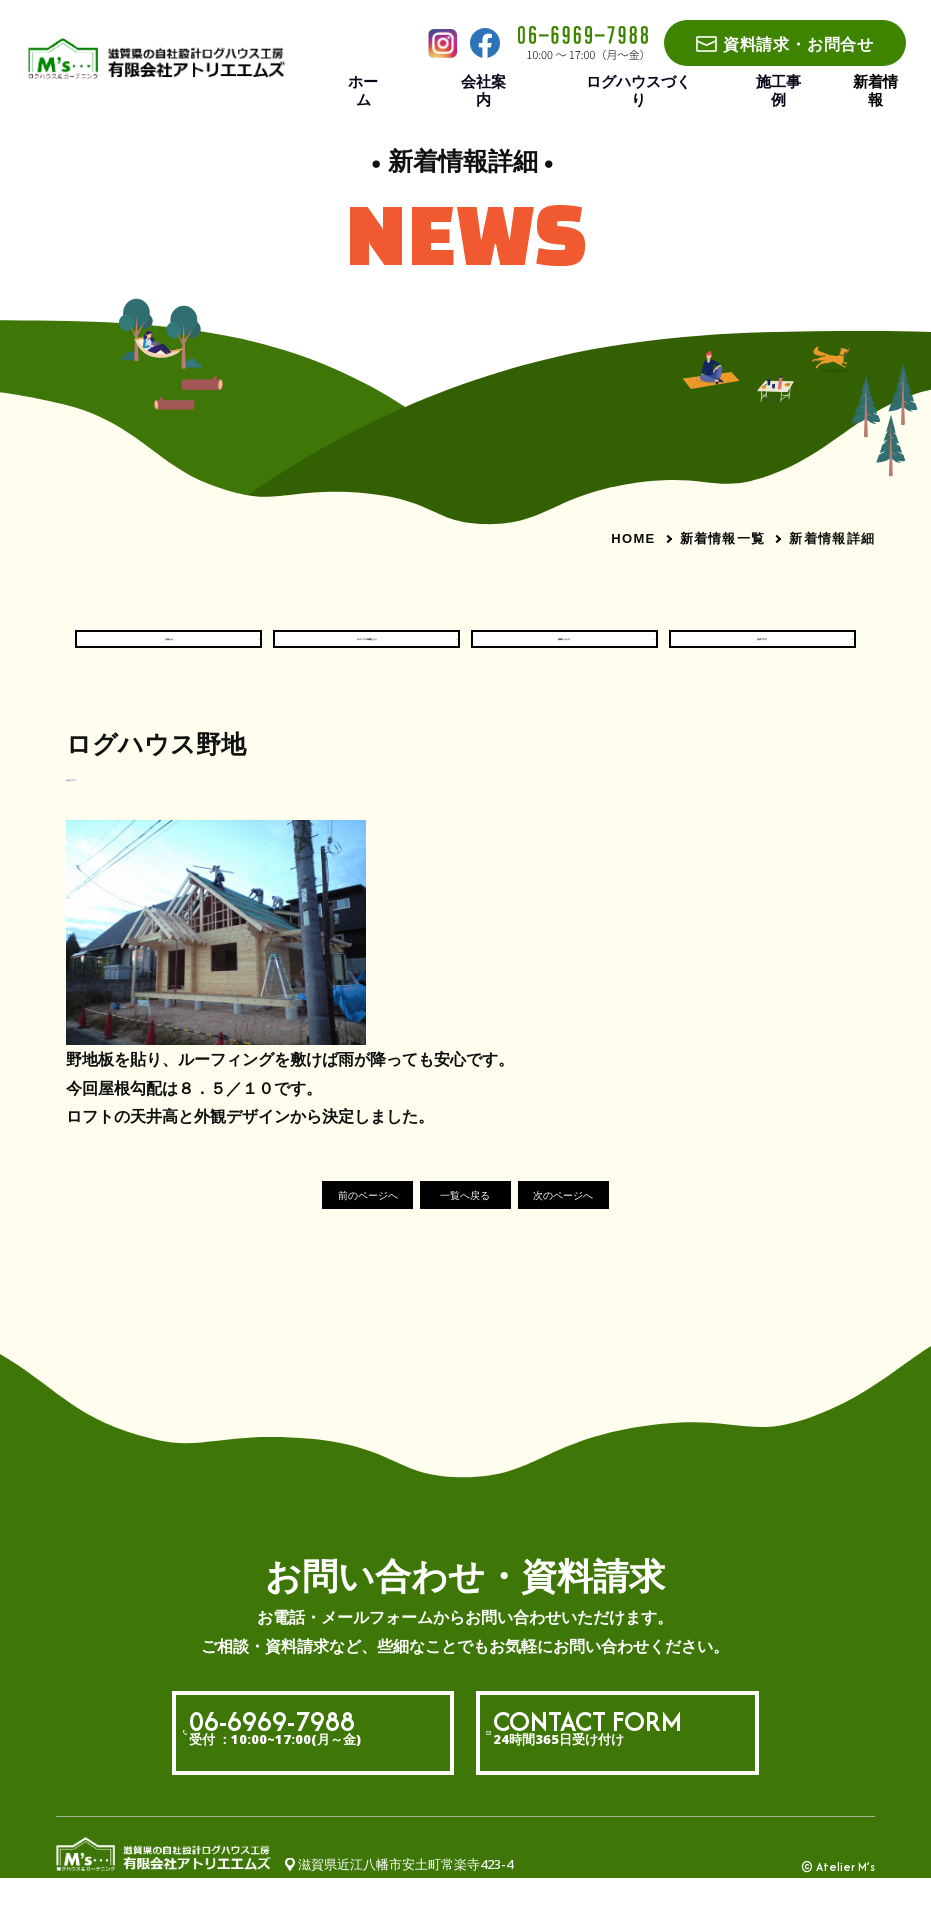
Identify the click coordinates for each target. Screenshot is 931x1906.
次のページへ (610, 1222)
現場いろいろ (564, 651)
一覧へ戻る (465, 1222)
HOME (633, 538)
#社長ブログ (103, 801)
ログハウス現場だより (367, 651)
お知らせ (169, 651)
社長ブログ (762, 651)
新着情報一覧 (723, 538)
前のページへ (322, 1222)
